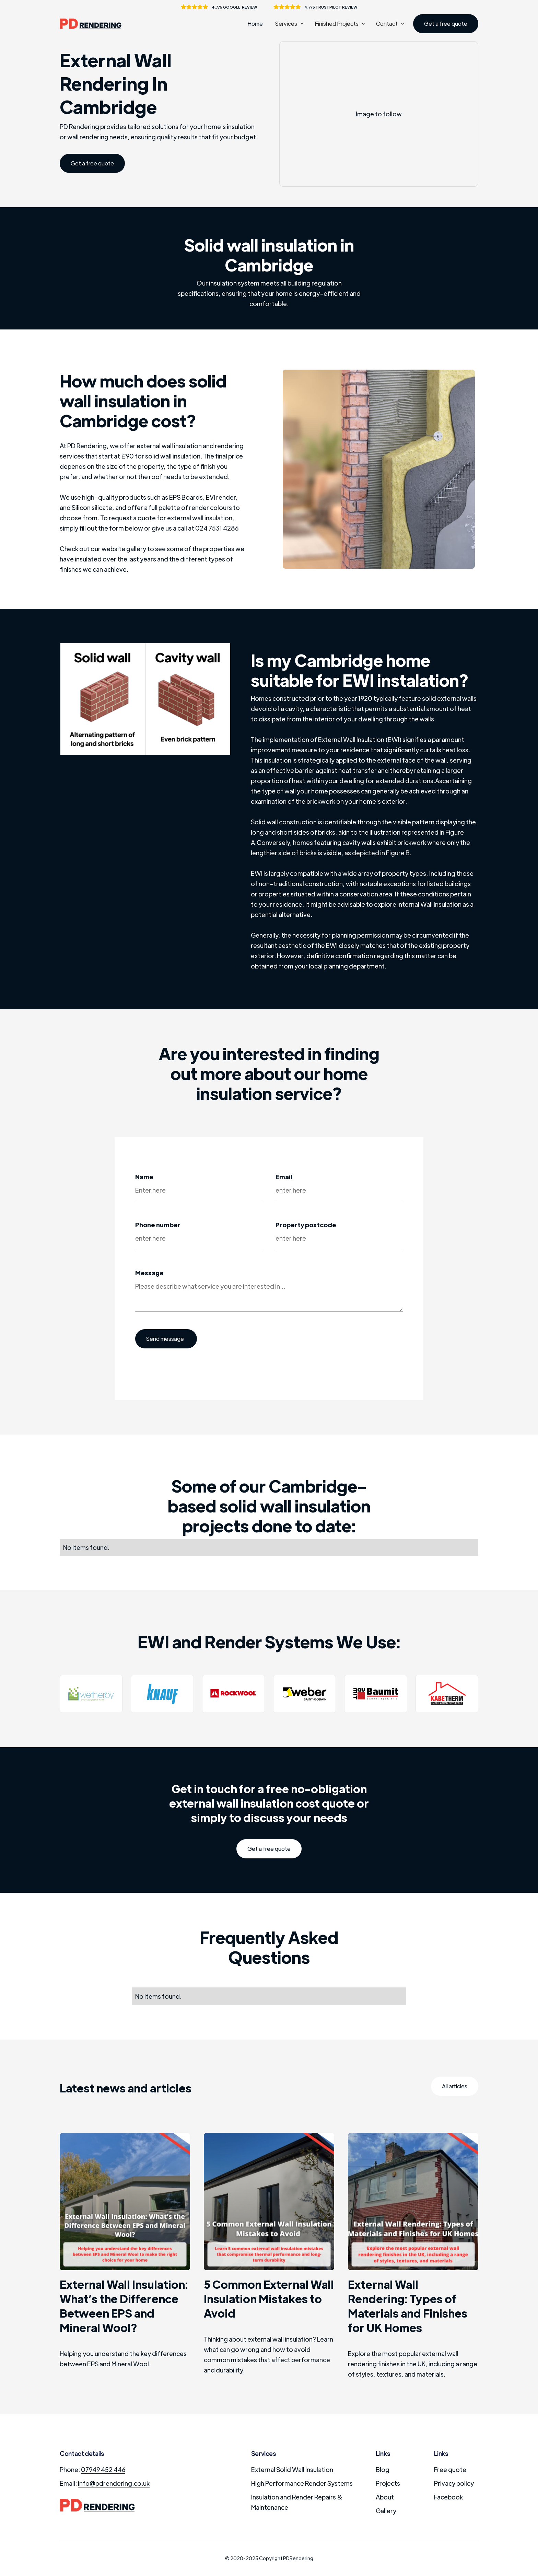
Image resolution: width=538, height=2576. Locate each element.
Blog (382, 2469)
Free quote (450, 2469)
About (385, 2497)
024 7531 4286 (216, 528)
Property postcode (306, 1225)
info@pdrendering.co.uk (114, 2483)
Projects (388, 2483)
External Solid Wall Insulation (292, 2469)
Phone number (157, 1225)
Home (255, 23)
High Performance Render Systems (302, 2483)
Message (149, 1273)
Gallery (386, 2511)
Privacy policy (454, 2483)
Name (144, 1177)
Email (284, 1177)
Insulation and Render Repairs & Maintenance (296, 2502)
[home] (94, 24)
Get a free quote (445, 23)
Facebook (448, 2497)
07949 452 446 (103, 2469)
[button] (289, 24)
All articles (454, 2086)
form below (126, 528)
